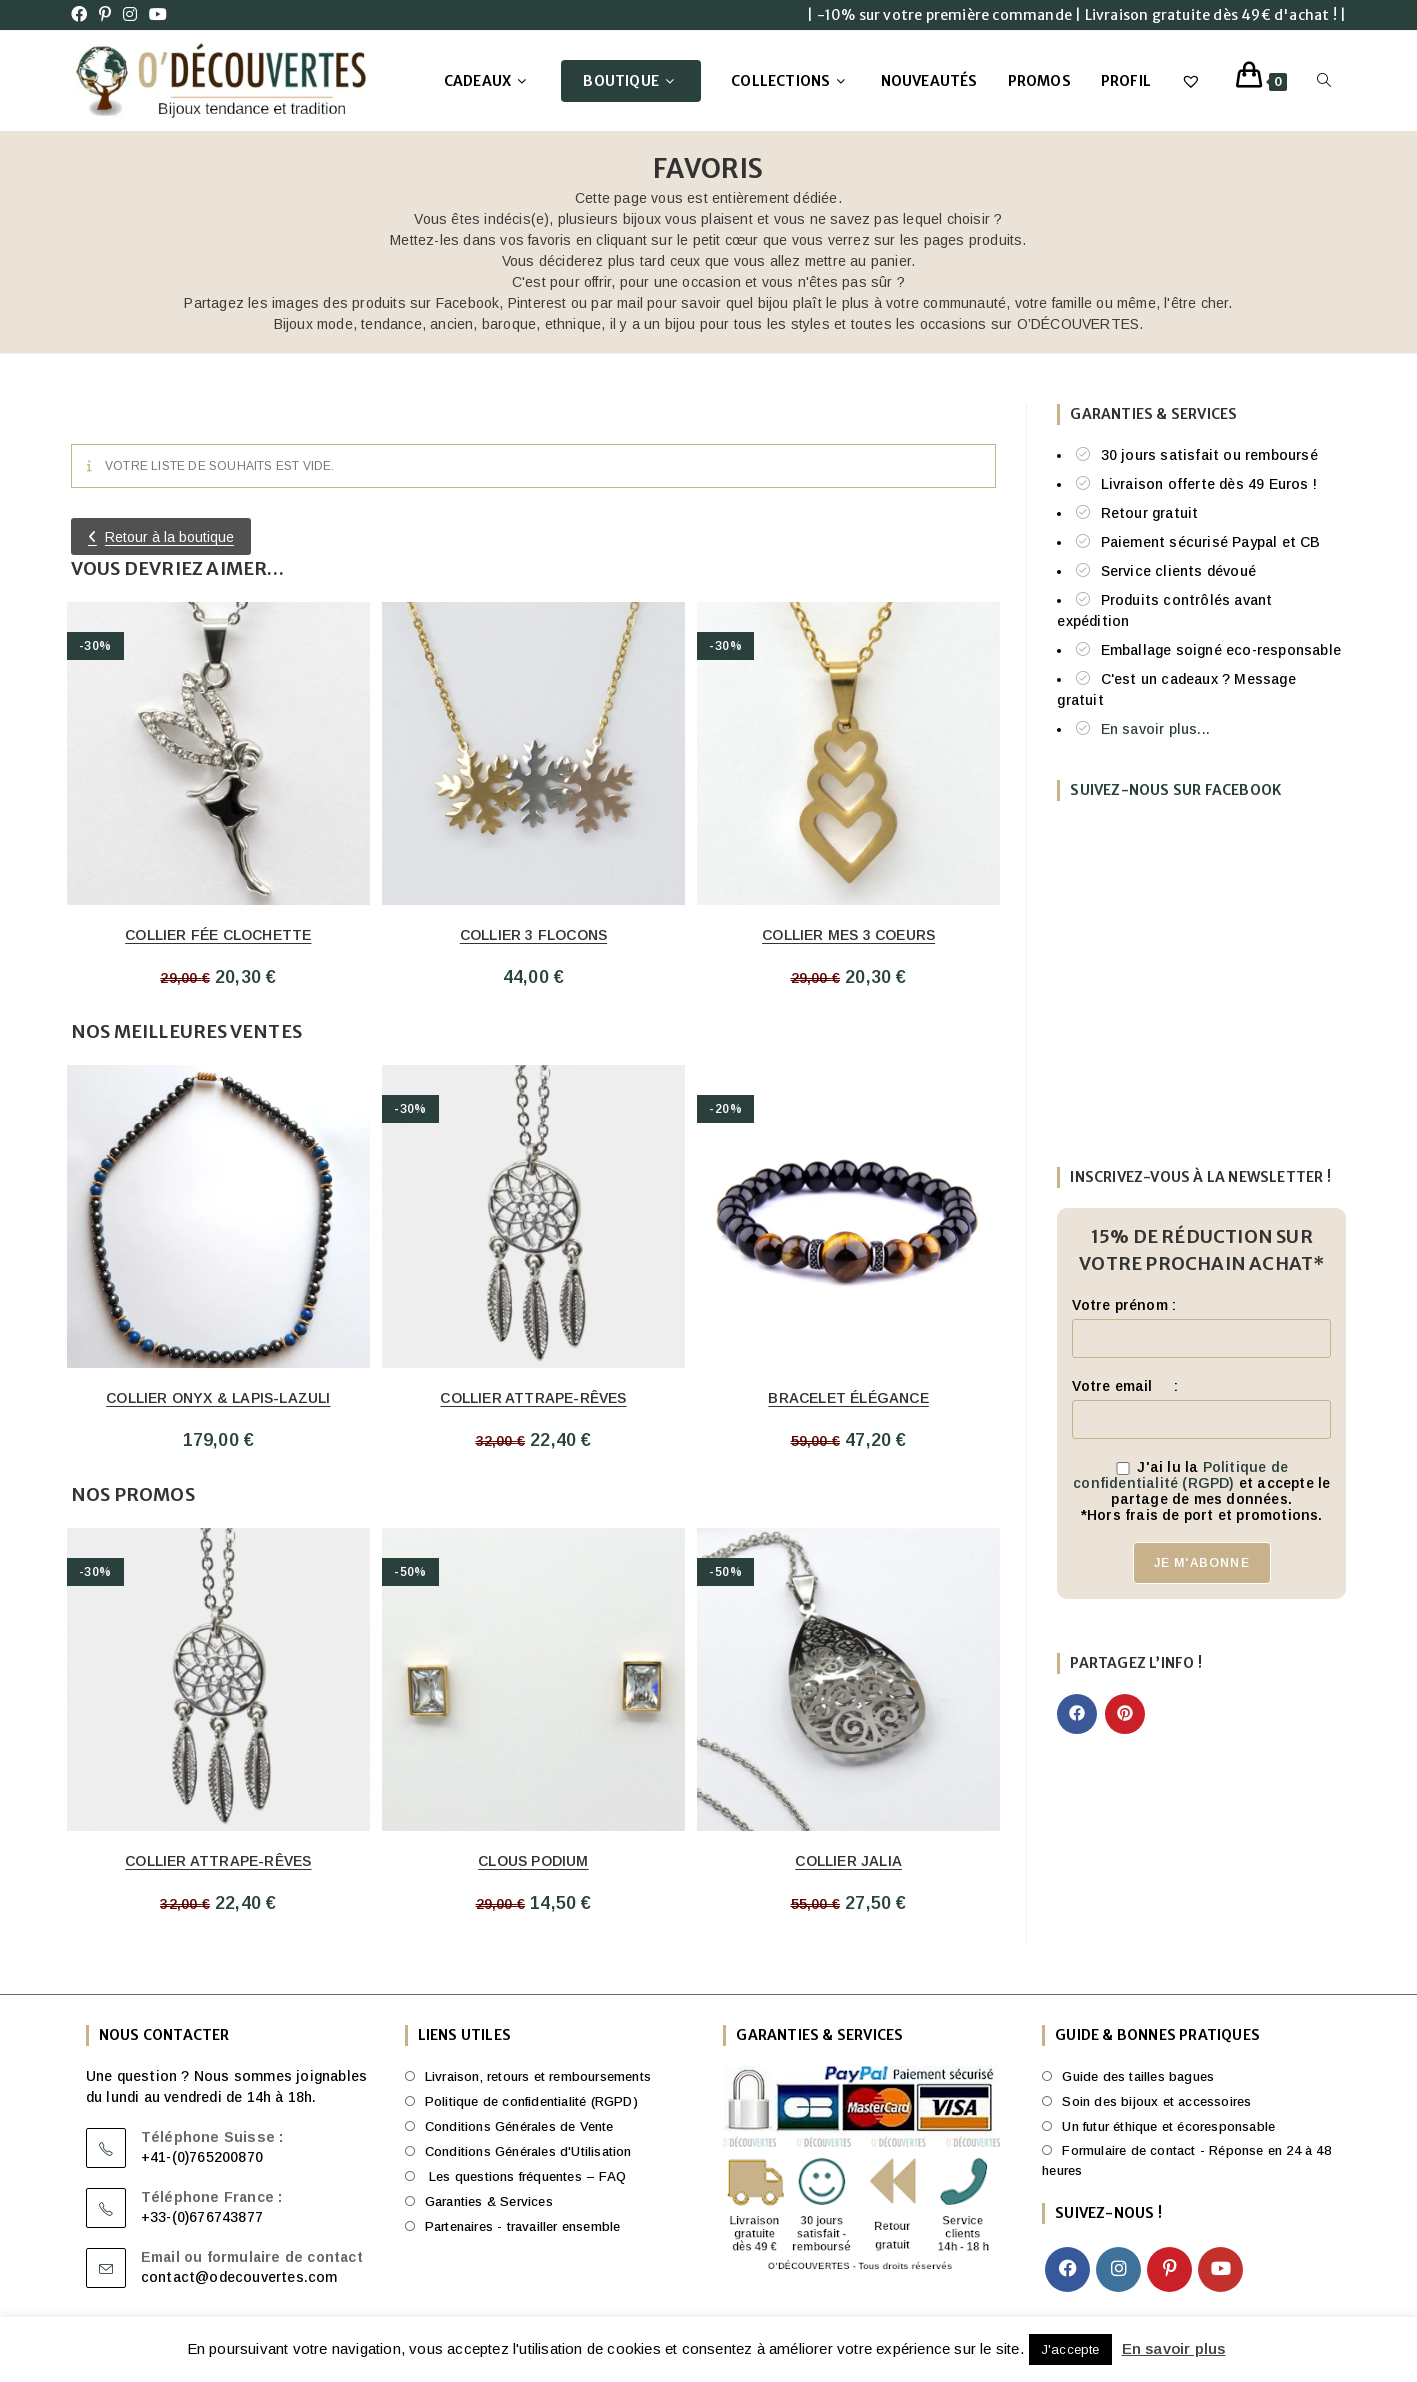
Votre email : (1124, 1386)
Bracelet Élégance (848, 1398)
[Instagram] (1118, 2269)
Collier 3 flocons (533, 935)
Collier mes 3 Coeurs (848, 935)
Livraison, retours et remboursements (538, 2076)
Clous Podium (533, 1861)
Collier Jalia (848, 1861)
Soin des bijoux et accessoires (1156, 2101)
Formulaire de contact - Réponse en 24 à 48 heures (1186, 2160)
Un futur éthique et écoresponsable (1168, 2126)
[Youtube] (1220, 2269)
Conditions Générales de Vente (519, 2126)
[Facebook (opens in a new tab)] (82, 15)
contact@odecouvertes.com (239, 2277)
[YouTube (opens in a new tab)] (158, 15)
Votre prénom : (1124, 1305)
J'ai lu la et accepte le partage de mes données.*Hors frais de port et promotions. (1201, 1491)
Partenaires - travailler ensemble (523, 2226)
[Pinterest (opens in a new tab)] (105, 15)
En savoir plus (1174, 2348)
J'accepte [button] (1070, 2349)
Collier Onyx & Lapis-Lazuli (218, 1398)
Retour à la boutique (169, 537)
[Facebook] (1067, 2269)
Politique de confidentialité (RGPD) (1180, 1475)
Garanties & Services (489, 2201)
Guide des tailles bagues (1138, 2076)
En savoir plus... (1155, 729)
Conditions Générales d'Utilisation (528, 2151)
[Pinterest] (1169, 2269)
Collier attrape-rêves (533, 1398)
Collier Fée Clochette (218, 935)
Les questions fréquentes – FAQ (525, 2176)
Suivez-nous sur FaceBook (1175, 790)
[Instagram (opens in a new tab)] (130, 15)
